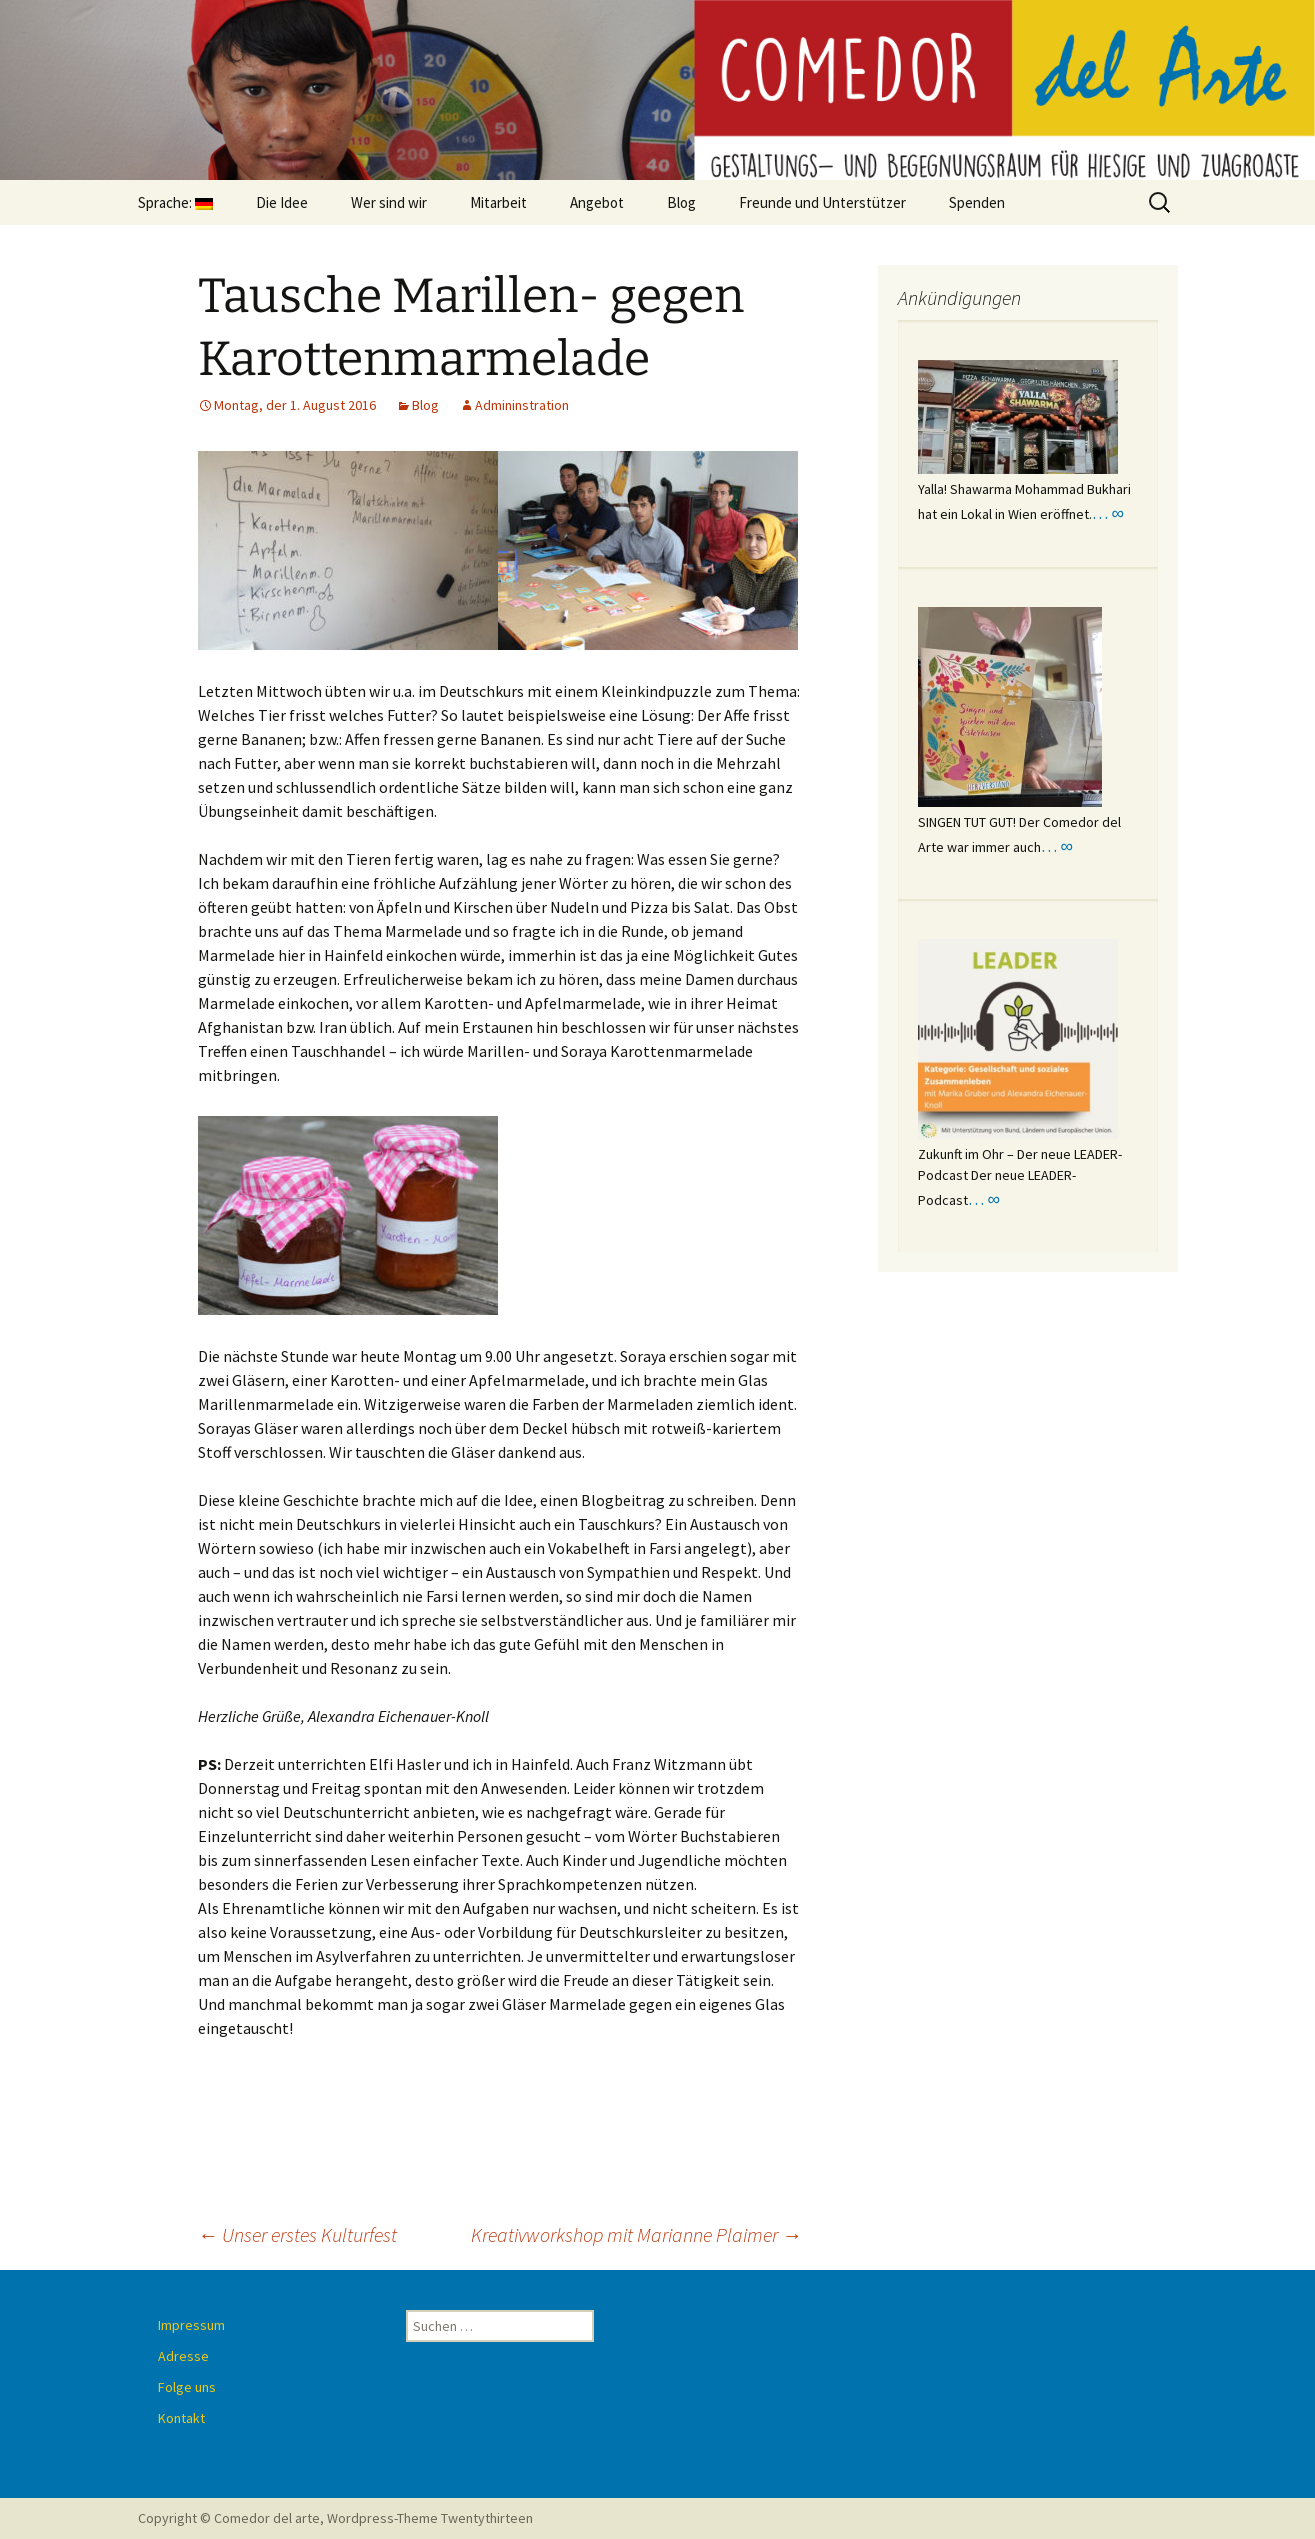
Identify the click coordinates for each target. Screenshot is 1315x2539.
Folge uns (187, 2387)
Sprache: (175, 202)
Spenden (977, 202)
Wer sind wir (389, 202)
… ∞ (1108, 513)
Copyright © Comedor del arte (229, 2518)
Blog (681, 202)
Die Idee (282, 202)
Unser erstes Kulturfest (297, 2234)
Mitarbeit (498, 202)
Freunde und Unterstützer (822, 202)
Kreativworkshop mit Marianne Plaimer (636, 2234)
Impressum (191, 2325)
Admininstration (522, 405)
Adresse (183, 2356)
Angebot (597, 202)
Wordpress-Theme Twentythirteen (430, 2518)
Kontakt (181, 2418)
